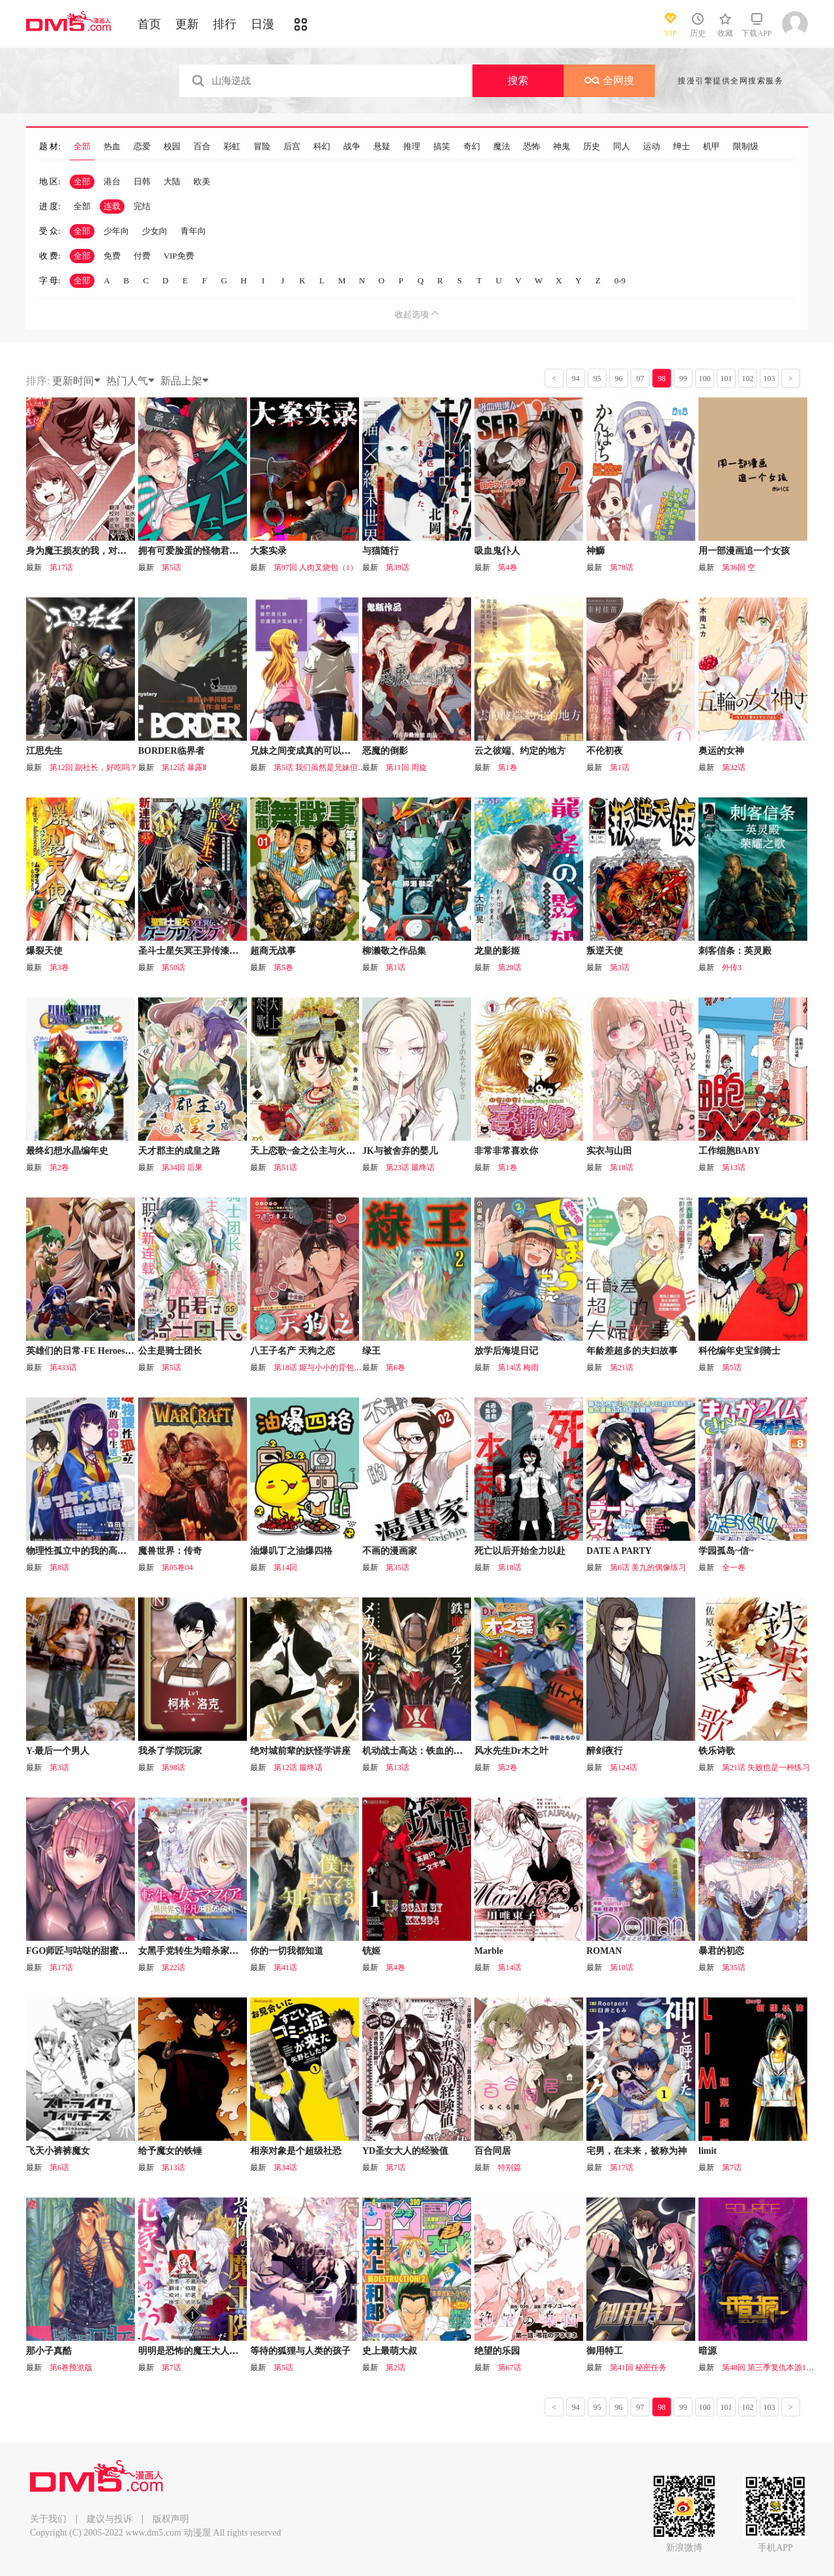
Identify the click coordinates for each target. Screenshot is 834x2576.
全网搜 (609, 80)
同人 (621, 146)
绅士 (681, 146)
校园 (172, 146)
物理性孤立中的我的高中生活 (85, 1551)
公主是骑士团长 (170, 1351)
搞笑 (441, 146)
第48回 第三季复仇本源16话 (770, 2367)
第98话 (173, 1767)
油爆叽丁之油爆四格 (291, 1551)
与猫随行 (380, 551)
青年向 (193, 231)
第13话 (733, 1167)
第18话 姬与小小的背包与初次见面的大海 (345, 1367)
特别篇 (509, 2167)
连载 (112, 206)
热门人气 (131, 380)
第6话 (59, 2167)
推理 (411, 146)
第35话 (397, 1567)
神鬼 (561, 146)
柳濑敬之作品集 (394, 951)
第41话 (285, 1967)
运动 (651, 146)
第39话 (397, 567)
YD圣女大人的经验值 (405, 2151)
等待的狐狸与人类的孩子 (300, 2351)
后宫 (291, 146)
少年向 (116, 231)
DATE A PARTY (619, 1551)
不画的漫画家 (389, 1551)
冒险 (261, 146)
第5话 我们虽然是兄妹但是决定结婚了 (339, 767)
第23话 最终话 (410, 1167)
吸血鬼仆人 (497, 551)
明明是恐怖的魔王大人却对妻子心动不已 (220, 2351)
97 (640, 378)
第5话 (171, 567)
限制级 (745, 146)
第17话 (61, 567)
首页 (149, 24)
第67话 (509, 2367)
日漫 (262, 24)
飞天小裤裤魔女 (58, 2151)
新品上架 (185, 380)
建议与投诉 (109, 2519)
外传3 (731, 967)
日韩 (142, 181)
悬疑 (381, 146)
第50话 (173, 967)
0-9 (620, 280)
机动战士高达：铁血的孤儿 (417, 1751)
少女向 (154, 231)
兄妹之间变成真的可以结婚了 (309, 751)
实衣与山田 (609, 1151)
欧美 (202, 181)
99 (683, 378)
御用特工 (604, 2351)
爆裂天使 (44, 951)
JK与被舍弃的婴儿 (400, 1151)
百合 (202, 146)
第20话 (509, 967)
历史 (591, 146)
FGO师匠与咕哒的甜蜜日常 (81, 1951)
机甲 (711, 146)
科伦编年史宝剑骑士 (739, 1351)
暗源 (707, 2351)
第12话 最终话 (298, 1767)
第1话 (619, 767)
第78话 (621, 567)
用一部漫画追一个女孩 (744, 551)
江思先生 (44, 751)
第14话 (509, 1967)
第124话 (623, 1767)
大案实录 (268, 551)
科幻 (321, 146)
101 (726, 378)
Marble (488, 1951)
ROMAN (604, 1951)
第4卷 (507, 567)
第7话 (395, 2167)
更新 (187, 24)
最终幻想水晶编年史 (67, 1151)
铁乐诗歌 (716, 1751)
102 (748, 378)
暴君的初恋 (721, 1951)
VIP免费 (179, 256)
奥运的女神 (721, 751)
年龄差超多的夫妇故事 (632, 1351)
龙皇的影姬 (497, 951)
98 (662, 378)
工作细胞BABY (729, 1151)
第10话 (621, 1967)
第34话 (285, 2167)
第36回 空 (738, 567)
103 (769, 378)
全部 (82, 146)
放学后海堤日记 (506, 1351)
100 (705, 378)
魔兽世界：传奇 (170, 1551)
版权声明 (170, 2519)
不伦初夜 (604, 751)
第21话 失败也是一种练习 (766, 1767)
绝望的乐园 (497, 2351)
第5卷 (283, 967)
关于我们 (48, 2519)
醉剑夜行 (604, 1751)
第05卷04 (177, 1567)
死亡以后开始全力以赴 (520, 1551)
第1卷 (507, 767)
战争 (351, 146)
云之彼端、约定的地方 (520, 751)
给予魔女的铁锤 (170, 2151)
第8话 (59, 1567)
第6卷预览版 (71, 2367)
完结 (142, 206)
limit (707, 2151)
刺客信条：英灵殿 (734, 951)
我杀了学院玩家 (170, 1751)
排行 (225, 24)
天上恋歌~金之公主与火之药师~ (314, 1151)
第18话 (621, 1167)
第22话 (173, 1967)
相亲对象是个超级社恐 (295, 2151)
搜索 (518, 80)
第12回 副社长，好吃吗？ (93, 767)
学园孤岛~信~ (726, 1551)
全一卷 (733, 1567)
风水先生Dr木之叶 (511, 1751)
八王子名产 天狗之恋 (292, 1351)
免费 (112, 256)
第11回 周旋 (406, 767)
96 (619, 378)
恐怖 (531, 146)
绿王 (371, 1351)
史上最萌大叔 (389, 2351)
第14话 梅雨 (518, 1367)
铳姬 (371, 1951)
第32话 (733, 767)
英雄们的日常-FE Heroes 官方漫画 (95, 1351)
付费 (142, 256)
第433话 (63, 1367)
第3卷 (59, 967)
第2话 (395, 2367)
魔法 (501, 146)
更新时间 (77, 380)
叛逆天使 (604, 951)
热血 (112, 146)
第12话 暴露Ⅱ (184, 767)
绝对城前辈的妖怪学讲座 (300, 1751)
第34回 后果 (182, 1167)
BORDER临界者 (171, 751)
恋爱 (142, 146)
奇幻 (471, 146)
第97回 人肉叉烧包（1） (316, 567)
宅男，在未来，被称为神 (636, 2151)
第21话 (621, 1367)
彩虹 (231, 146)
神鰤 (595, 551)
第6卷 (395, 1367)
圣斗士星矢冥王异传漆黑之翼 (197, 951)
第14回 (285, 1567)
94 (576, 378)
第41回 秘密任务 (638, 2367)
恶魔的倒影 (385, 751)
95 (597, 378)
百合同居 (492, 2151)
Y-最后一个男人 (58, 1751)
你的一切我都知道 (286, 1951)
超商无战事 (273, 951)
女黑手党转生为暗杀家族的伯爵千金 (211, 1951)
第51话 (285, 1167)
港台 (112, 181)
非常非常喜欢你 (506, 1151)
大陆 (172, 181)
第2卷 (59, 1167)
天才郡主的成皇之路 (179, 1151)
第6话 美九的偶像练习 (648, 1567)
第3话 (619, 967)
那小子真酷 (49, 2351)
